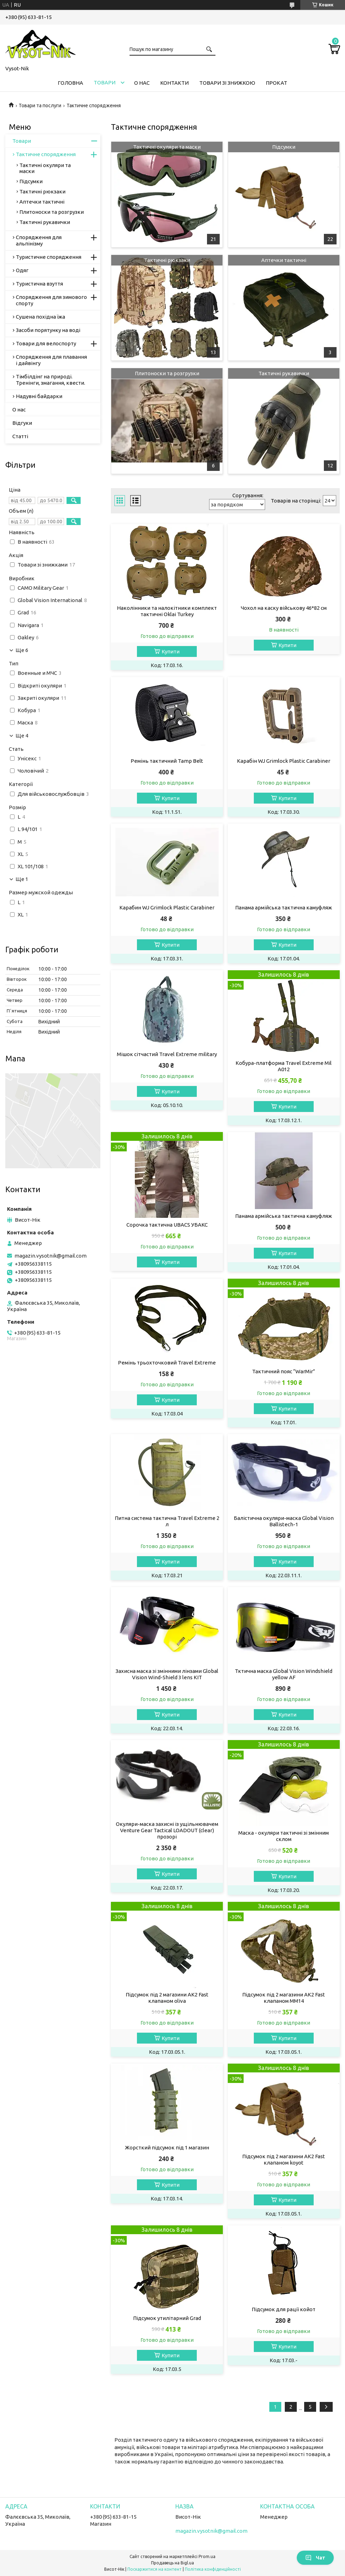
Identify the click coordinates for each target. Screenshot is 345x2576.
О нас (142, 83)
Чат (315, 2558)
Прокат (276, 83)
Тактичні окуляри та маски (167, 147)
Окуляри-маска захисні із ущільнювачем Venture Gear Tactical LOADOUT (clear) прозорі (167, 1830)
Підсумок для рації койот (283, 2309)
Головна (70, 83)
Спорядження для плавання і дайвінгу (51, 360)
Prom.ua (207, 2556)
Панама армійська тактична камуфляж (283, 907)
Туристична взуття (39, 284)
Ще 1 (21, 879)
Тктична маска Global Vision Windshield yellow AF (283, 1674)
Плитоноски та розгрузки (167, 373)
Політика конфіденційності (213, 2569)
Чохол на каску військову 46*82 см (284, 608)
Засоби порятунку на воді (48, 330)
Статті (20, 436)
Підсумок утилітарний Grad (167, 2318)
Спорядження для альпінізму (39, 240)
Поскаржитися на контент (154, 2569)
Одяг (22, 270)
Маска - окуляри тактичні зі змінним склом (283, 1836)
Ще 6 (21, 650)
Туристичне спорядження (48, 257)
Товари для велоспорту (46, 343)
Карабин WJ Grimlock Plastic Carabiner (166, 907)
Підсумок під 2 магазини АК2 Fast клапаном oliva (167, 1998)
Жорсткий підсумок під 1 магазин (167, 2147)
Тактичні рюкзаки (167, 260)
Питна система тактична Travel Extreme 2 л (167, 1521)
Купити (171, 651)
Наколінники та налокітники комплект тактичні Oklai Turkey (167, 611)
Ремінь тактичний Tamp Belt (167, 761)
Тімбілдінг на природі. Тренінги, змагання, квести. (50, 379)
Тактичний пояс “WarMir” (283, 1371)
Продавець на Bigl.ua (172, 2563)
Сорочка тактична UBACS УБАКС (167, 1225)
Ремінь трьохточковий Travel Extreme (167, 1363)
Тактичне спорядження (46, 154)
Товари (104, 82)
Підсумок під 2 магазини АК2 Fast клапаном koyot (283, 2159)
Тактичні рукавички (283, 373)
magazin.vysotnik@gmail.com (50, 1256)
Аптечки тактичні (283, 260)
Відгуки (22, 423)
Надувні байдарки (39, 396)
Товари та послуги (40, 105)
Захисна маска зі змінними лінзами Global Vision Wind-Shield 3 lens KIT (166, 1674)
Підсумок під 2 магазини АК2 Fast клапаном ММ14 (283, 1998)
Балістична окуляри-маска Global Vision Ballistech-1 (284, 1521)
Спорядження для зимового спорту (51, 300)
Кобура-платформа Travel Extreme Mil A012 (284, 1066)
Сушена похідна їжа (40, 317)
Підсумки (283, 147)
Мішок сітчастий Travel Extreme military (167, 1054)
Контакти (174, 83)
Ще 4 (21, 736)
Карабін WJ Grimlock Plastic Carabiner (283, 761)
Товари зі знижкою (227, 83)
